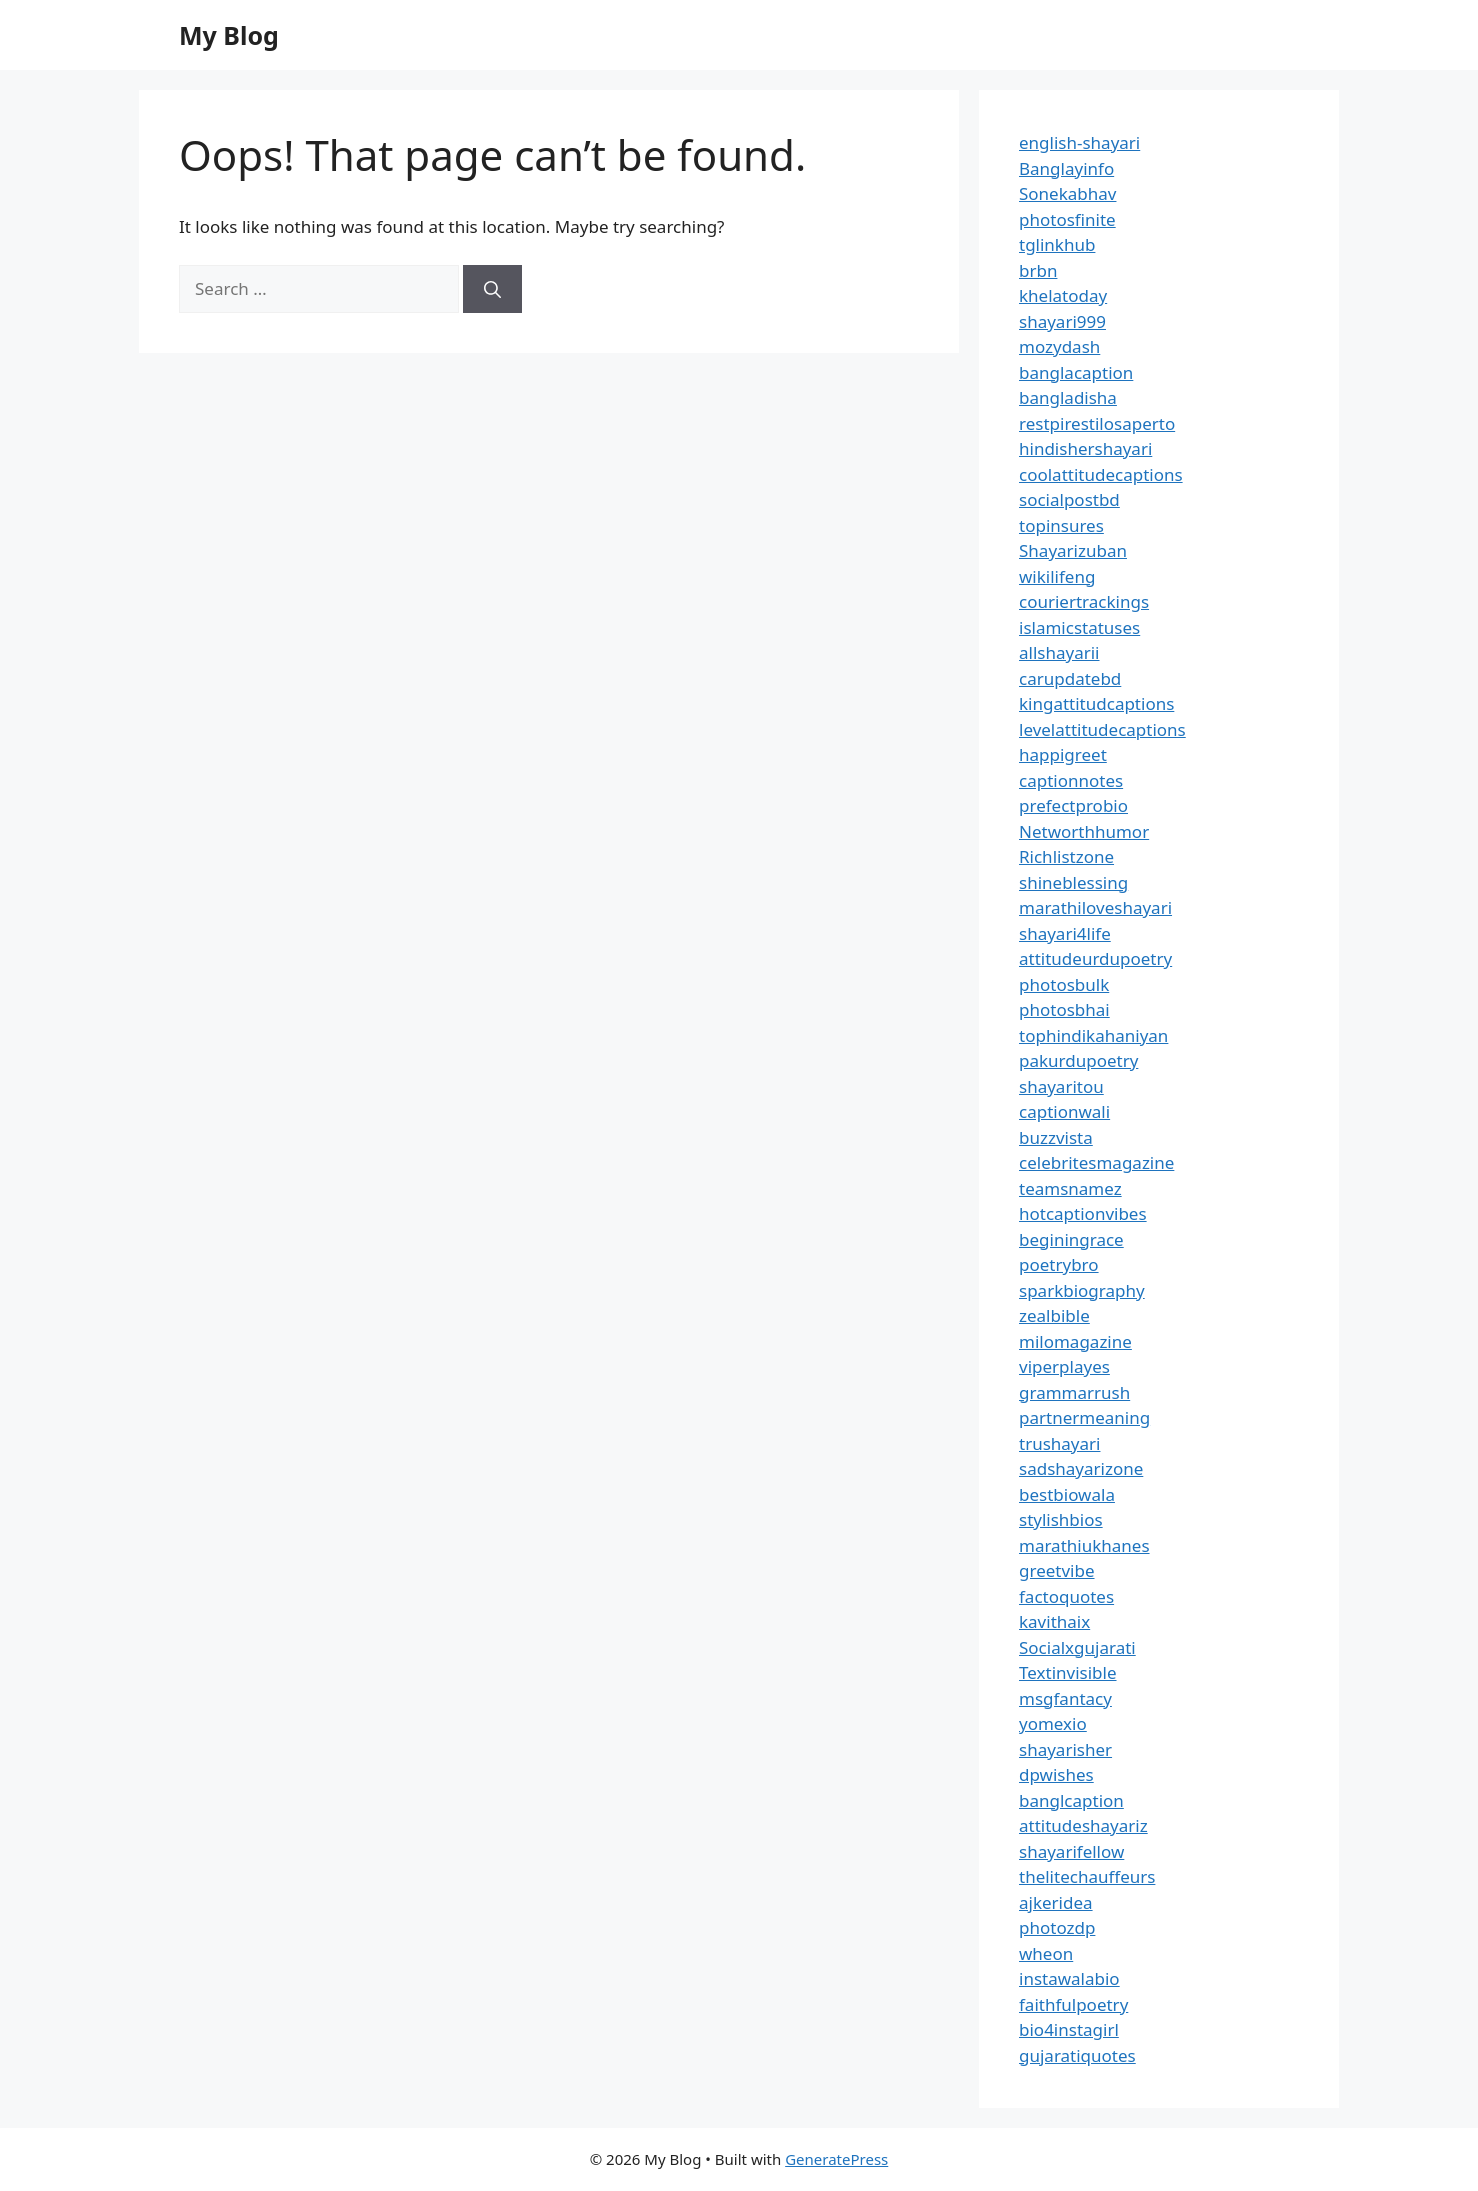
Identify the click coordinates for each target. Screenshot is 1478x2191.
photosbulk (1064, 984)
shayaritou (1061, 1086)
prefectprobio (1073, 805)
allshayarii (1059, 652)
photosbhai (1064, 1009)
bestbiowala (1067, 1494)
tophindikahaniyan (1093, 1035)
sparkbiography (1082, 1290)
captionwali (1064, 1111)
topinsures (1061, 525)
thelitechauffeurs (1087, 1876)
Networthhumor (1084, 831)
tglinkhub (1057, 244)
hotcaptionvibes (1083, 1213)
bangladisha (1068, 397)
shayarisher (1065, 1749)
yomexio (1053, 1723)
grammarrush (1074, 1392)
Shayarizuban (1073, 550)
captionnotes (1071, 780)
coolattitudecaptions (1101, 474)
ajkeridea (1056, 1902)
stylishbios (1061, 1519)
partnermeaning (1084, 1417)
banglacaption (1076, 372)
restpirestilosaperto (1097, 423)
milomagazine (1075, 1341)
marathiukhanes (1084, 1545)
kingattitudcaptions (1096, 703)
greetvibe (1057, 1570)
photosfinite (1067, 219)
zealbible (1054, 1315)
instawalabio (1069, 1978)
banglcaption (1071, 1800)
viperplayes (1064, 1366)
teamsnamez (1070, 1188)
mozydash (1059, 346)
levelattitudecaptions (1102, 729)
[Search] (492, 289)
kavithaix (1054, 1621)
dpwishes (1056, 1774)
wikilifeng (1057, 576)
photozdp (1057, 1927)
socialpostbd (1069, 499)
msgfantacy (1065, 1698)
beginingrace (1071, 1239)
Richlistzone (1066, 856)
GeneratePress (836, 2159)
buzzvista (1056, 1137)
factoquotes (1066, 1596)
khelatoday (1063, 295)
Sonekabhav (1067, 193)
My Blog (229, 35)
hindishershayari (1085, 448)
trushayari (1059, 1443)
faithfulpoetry (1073, 2004)
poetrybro (1059, 1264)
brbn (1038, 270)
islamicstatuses (1079, 627)
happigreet (1063, 754)
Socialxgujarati (1077, 1647)
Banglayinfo (1066, 168)
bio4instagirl (1069, 2029)
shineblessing (1073, 882)
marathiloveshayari (1095, 907)
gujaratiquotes (1077, 2055)
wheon (1046, 1953)
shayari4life (1065, 933)
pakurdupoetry (1078, 1060)
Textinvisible (1068, 1672)
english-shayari (1079, 142)
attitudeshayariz (1083, 1825)
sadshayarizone (1081, 1468)
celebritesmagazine (1096, 1162)
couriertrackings (1084, 601)
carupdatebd (1070, 678)
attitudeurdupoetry (1095, 958)
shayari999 (1062, 321)
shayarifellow (1071, 1851)
